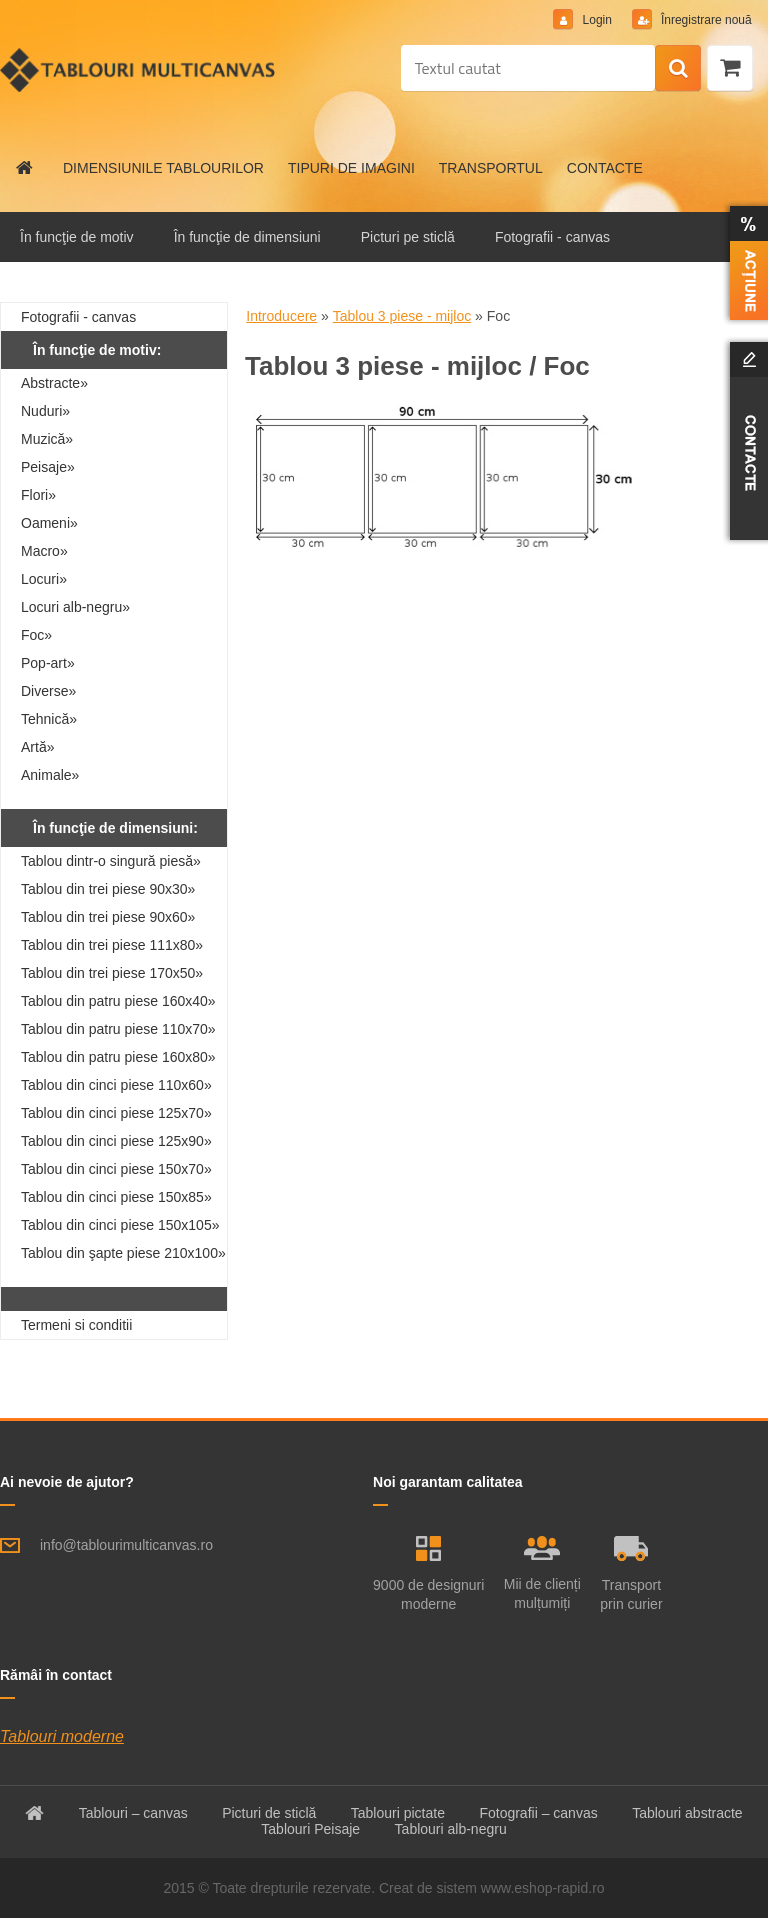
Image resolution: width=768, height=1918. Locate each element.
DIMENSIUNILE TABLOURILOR (163, 168)
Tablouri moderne (62, 1736)
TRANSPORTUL (491, 168)
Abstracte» (54, 383)
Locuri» (44, 579)
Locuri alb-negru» (75, 607)
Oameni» (49, 523)
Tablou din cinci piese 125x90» (116, 1141)
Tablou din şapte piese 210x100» (123, 1253)
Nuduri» (45, 411)
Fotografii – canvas (538, 1813)
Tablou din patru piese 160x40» (118, 1001)
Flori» (38, 495)
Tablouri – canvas (133, 1813)
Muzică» (47, 439)
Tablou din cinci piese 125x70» (116, 1113)
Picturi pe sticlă (408, 237)
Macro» (44, 551)
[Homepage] (25, 168)
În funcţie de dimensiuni (247, 237)
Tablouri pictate (398, 1813)
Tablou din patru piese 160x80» (118, 1057)
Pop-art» (48, 663)
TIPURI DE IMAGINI (351, 168)
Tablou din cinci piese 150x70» (116, 1169)
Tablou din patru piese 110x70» (118, 1029)
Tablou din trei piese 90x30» (108, 889)
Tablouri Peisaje (310, 1829)
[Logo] (137, 70)
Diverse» (48, 691)
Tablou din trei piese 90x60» (108, 917)
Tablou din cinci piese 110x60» (116, 1085)
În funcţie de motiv (77, 237)
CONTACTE (605, 168)
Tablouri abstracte (687, 1813)
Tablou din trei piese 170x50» (112, 973)
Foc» (36, 635)
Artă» (37, 747)
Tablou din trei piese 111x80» (112, 945)
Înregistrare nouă (704, 20)
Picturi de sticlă (269, 1813)
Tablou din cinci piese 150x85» (116, 1197)
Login (596, 20)
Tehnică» (49, 719)
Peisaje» (48, 467)
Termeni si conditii (76, 1325)
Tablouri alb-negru (451, 1829)
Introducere (281, 316)
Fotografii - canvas (552, 237)
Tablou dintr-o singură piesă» (111, 861)
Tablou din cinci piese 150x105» (120, 1225)
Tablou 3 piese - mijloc (402, 316)
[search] (678, 69)
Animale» (50, 775)
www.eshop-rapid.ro (543, 1888)
